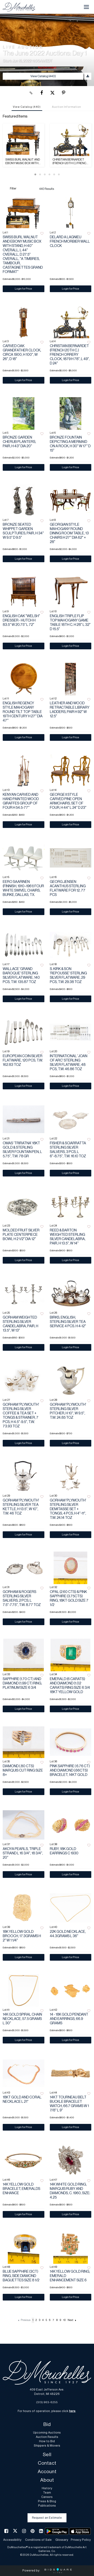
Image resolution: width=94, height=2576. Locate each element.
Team (47, 2492)
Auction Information (66, 107)
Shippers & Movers (47, 2445)
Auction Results (47, 2437)
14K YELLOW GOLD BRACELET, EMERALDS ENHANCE (21, 2189)
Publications (47, 2505)
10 (64, 2320)
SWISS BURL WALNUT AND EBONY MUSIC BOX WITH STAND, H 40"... (22, 161)
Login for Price (23, 288)
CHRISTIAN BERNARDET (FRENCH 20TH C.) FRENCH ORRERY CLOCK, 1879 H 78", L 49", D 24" (70, 354)
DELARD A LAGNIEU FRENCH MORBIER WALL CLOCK (70, 241)
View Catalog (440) (43, 76)
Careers (47, 2497)
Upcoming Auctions (47, 2432)
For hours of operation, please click (47, 2411)
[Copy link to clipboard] (31, 93)
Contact (47, 2463)
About (47, 2480)
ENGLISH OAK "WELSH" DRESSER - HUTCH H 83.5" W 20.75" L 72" (21, 620)
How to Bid (47, 2441)
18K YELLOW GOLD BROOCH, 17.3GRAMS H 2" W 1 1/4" (22, 1936)
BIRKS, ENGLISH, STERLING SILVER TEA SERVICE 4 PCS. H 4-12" (68, 1322)
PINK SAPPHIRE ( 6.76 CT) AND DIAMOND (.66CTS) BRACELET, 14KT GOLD (70, 1770)
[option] (23, 145)
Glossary (61, 2539)
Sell (47, 2454)
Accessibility (12, 2539)
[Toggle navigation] (86, 7)
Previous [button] (8, 149)
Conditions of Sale (38, 2539)
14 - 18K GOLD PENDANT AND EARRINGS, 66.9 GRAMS (69, 2019)
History (47, 2488)
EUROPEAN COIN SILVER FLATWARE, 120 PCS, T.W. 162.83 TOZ (23, 1060)
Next (72, 2320)
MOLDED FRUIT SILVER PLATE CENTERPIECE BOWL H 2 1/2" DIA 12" (21, 1235)
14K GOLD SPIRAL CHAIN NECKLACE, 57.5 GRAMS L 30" (22, 2019)
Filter (13, 188)
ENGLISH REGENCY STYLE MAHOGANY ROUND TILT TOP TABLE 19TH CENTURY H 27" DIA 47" (23, 711)
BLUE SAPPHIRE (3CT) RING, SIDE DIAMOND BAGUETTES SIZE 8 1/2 (21, 2276)
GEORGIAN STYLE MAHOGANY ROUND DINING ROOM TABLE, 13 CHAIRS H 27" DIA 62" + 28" (69, 533)
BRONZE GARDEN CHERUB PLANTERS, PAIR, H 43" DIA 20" (19, 442)
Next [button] (85, 149)
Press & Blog (47, 2501)
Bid (47, 2424)
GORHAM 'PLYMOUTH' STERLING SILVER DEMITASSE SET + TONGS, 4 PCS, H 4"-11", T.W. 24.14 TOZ (68, 1509)
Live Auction (23, 47)
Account (47, 2471)
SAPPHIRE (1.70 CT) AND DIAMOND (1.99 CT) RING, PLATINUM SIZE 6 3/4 (22, 1683)
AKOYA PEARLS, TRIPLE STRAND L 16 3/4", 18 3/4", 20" (23, 1853)
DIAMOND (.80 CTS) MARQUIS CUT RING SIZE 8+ (23, 1770)
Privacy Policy (81, 2539)
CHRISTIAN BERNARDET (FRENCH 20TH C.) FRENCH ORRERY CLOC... (70, 161)
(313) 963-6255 (47, 2402)
